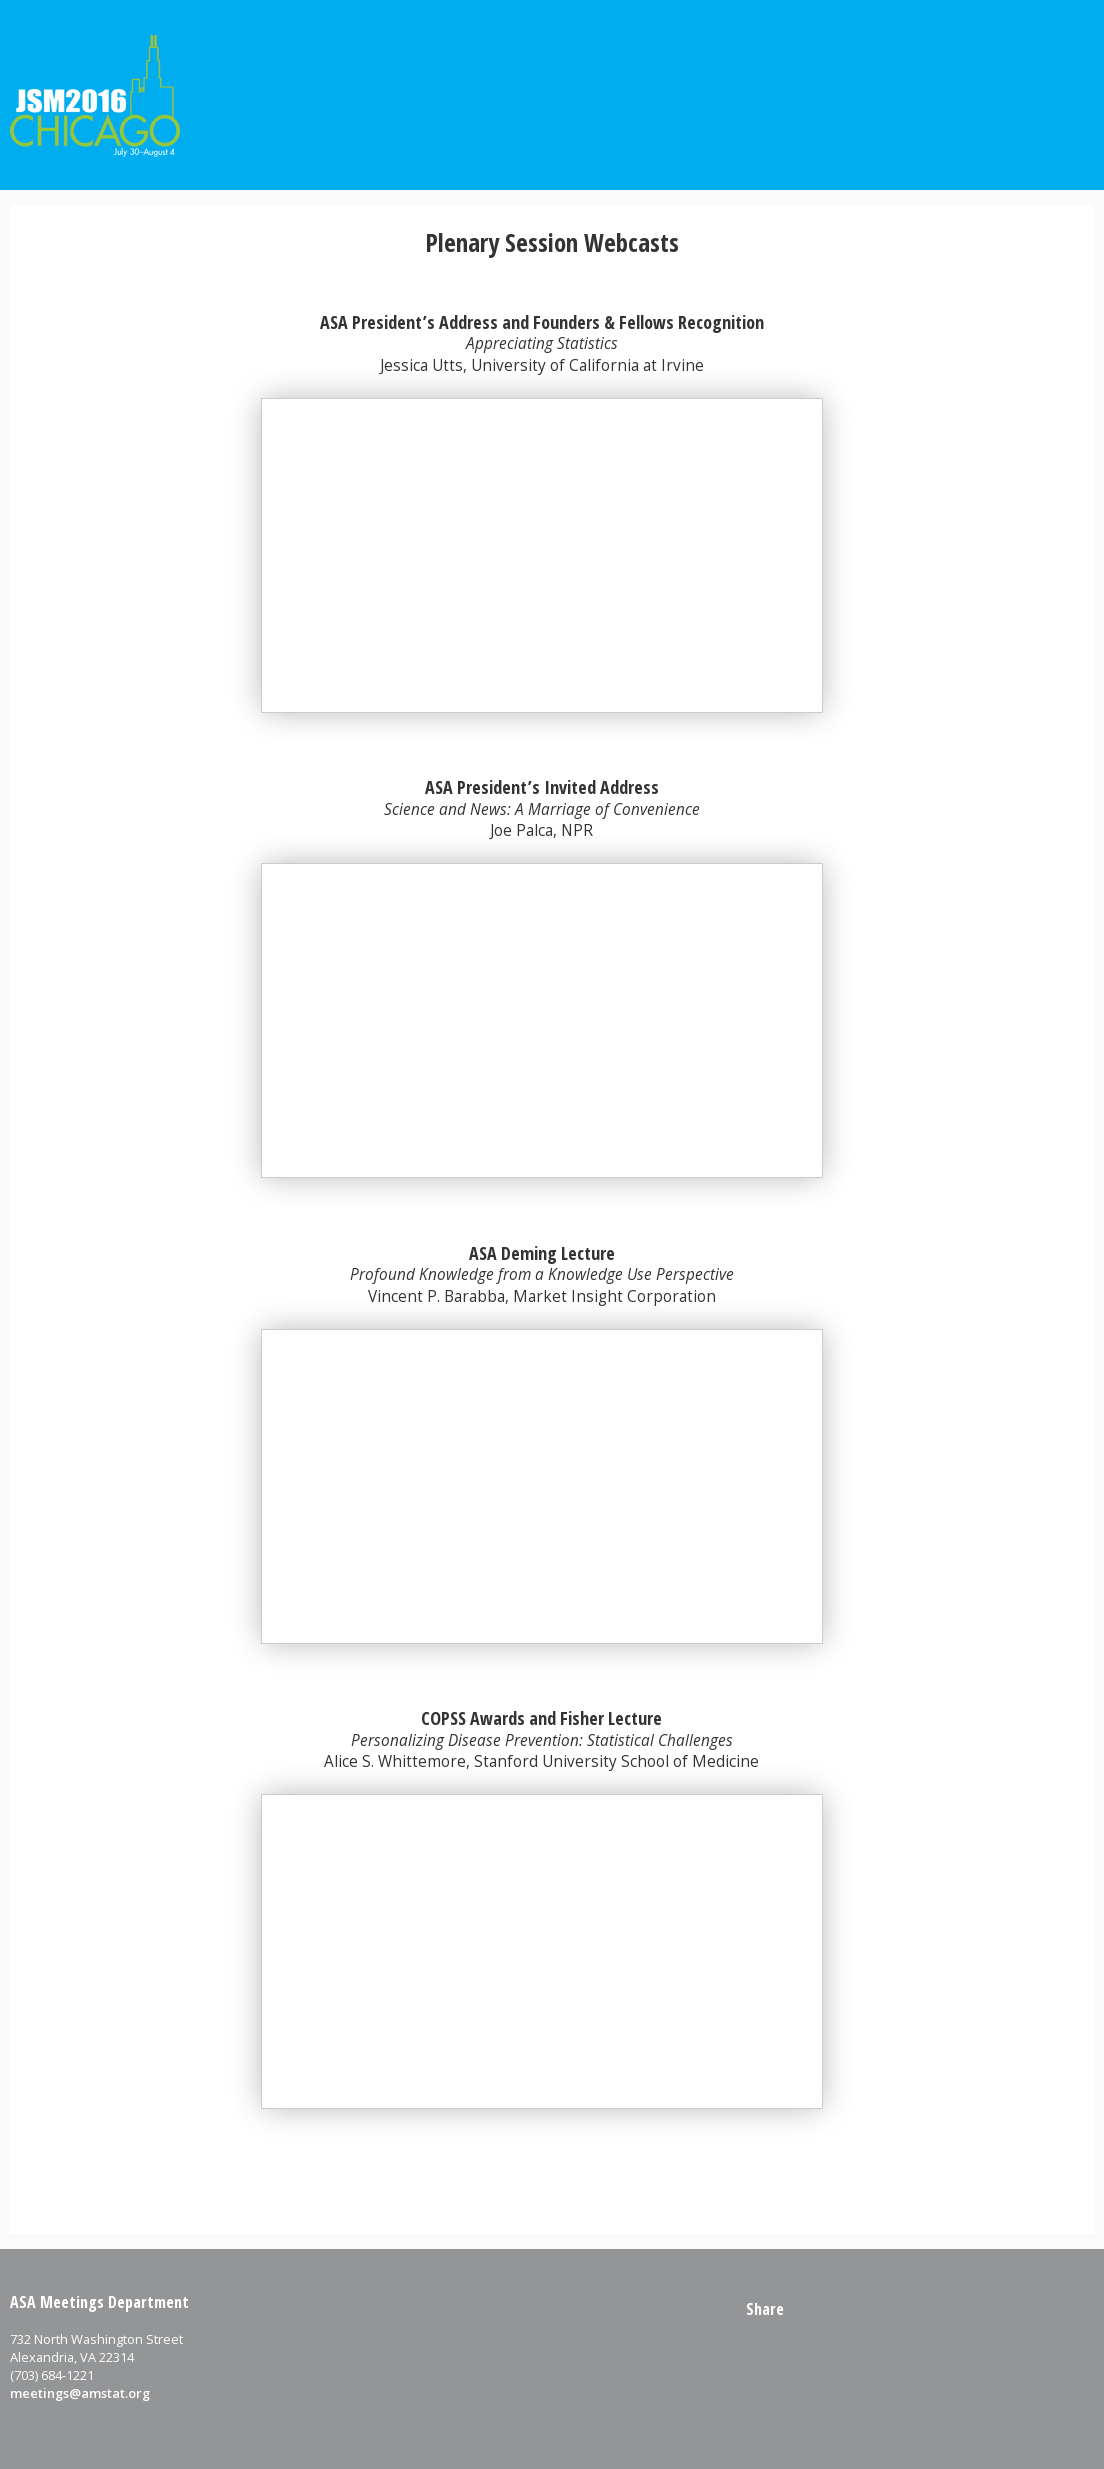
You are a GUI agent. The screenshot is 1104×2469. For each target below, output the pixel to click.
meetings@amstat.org (80, 2393)
